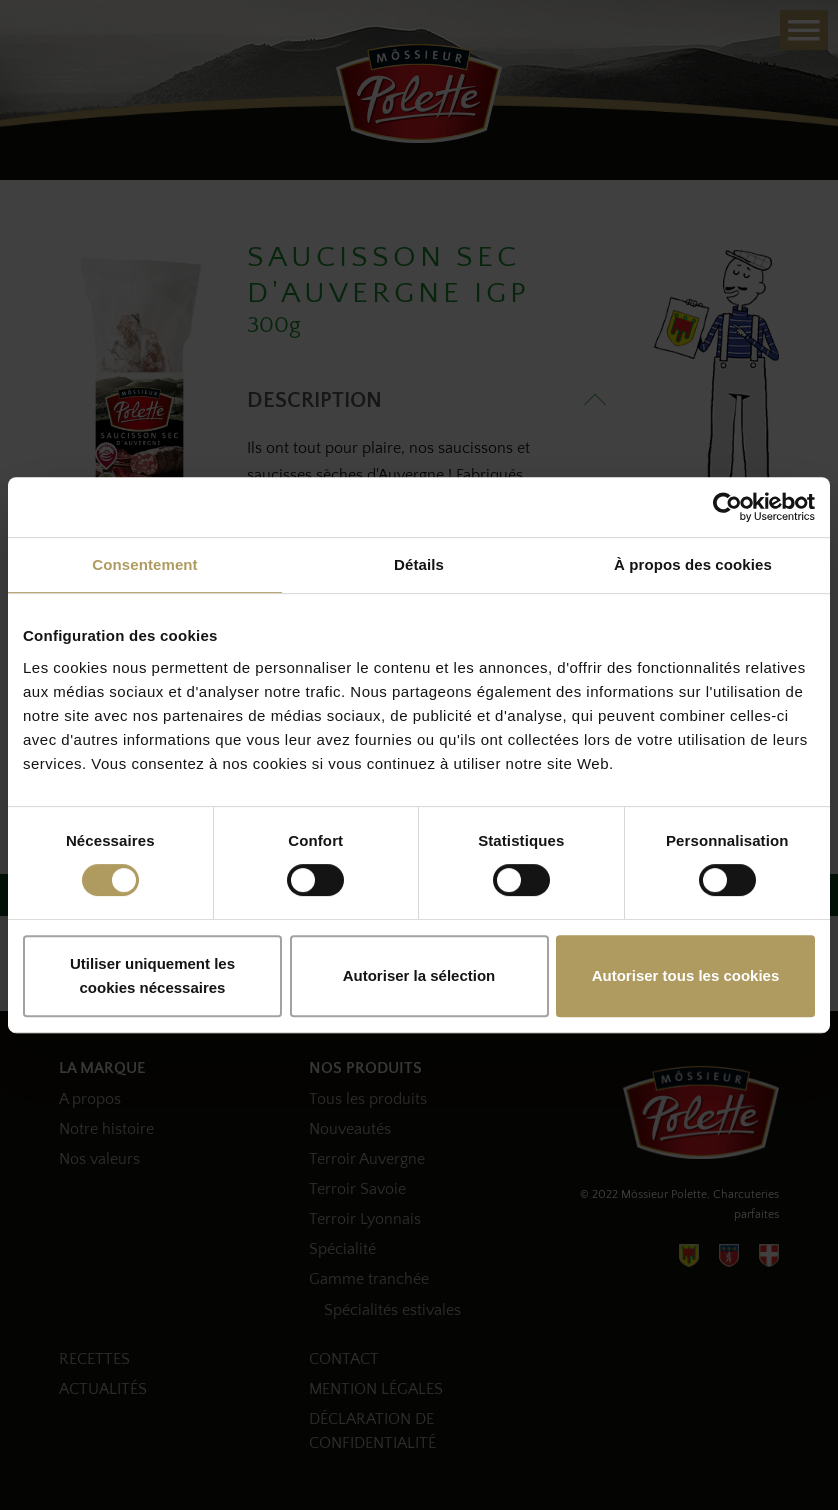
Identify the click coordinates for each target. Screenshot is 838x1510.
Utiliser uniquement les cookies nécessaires (152, 975)
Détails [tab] (419, 564)
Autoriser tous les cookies (686, 975)
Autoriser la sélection (419, 975)
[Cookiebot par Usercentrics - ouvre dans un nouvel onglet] (727, 507)
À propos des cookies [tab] (693, 564)
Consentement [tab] (144, 564)
